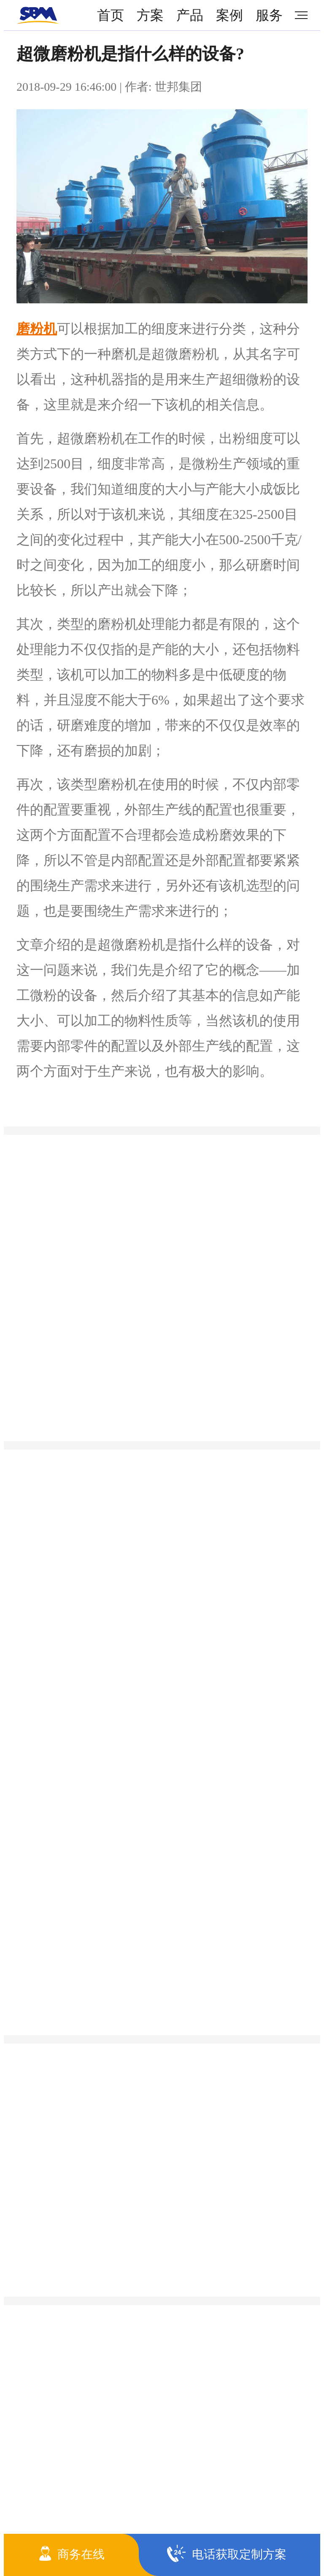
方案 (150, 15)
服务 (269, 15)
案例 (229, 15)
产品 (189, 15)
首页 (110, 15)
